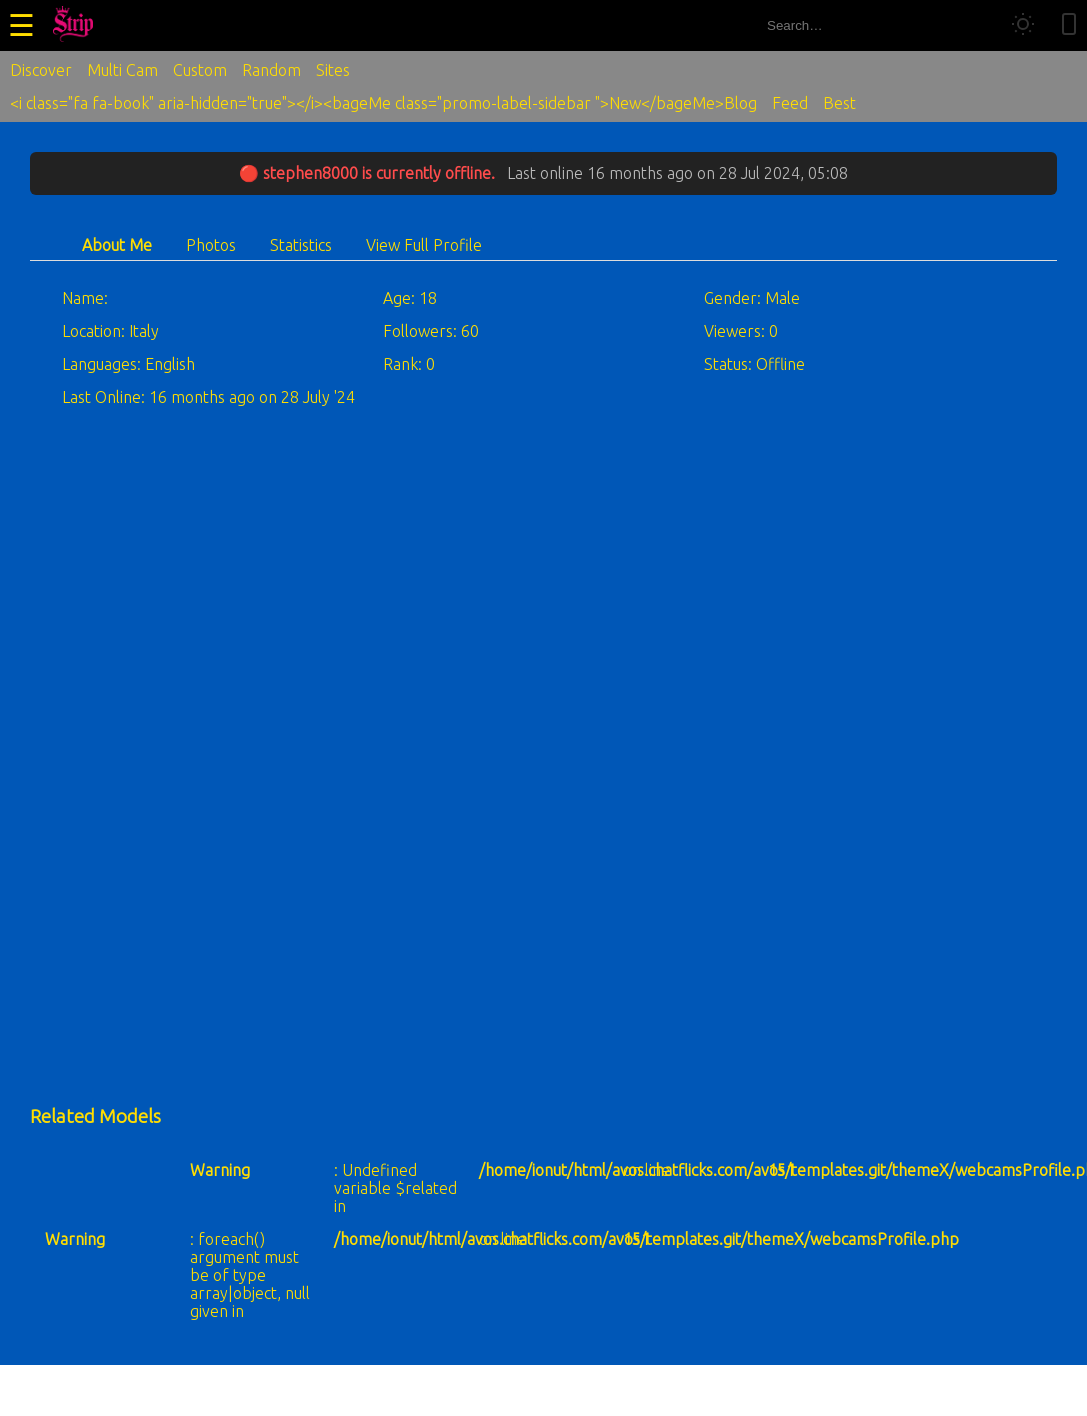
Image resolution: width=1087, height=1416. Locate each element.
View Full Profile (424, 245)
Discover (41, 70)
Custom (200, 70)
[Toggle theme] (1023, 25)
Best (839, 103)
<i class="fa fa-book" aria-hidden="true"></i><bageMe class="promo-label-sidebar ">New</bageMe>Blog (383, 103)
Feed (790, 103)
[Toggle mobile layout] (1069, 25)
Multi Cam (122, 70)
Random (271, 70)
